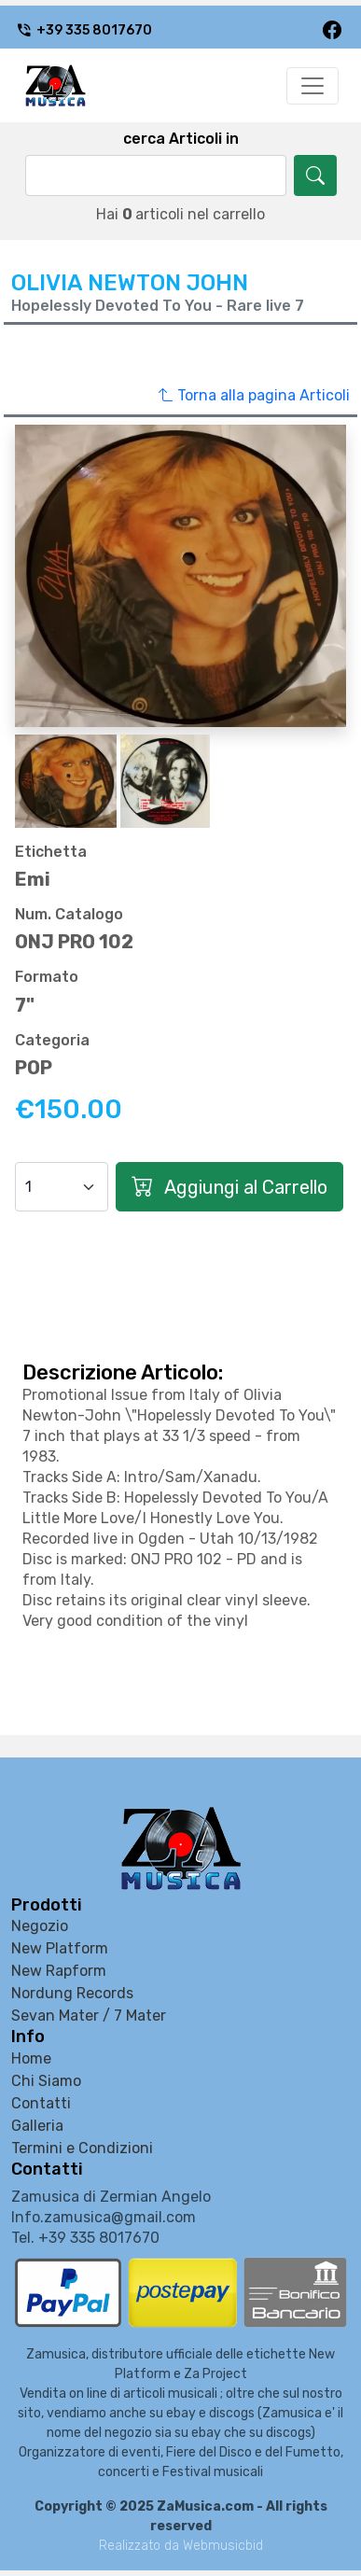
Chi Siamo (46, 2081)
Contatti (41, 2103)
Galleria (37, 2126)
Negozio (39, 1926)
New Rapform (58, 1971)
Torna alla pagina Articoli (254, 396)
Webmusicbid (223, 2546)
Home (31, 2058)
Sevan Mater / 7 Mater (88, 2015)
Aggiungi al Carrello (229, 1186)
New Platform (59, 1948)
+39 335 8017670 (84, 30)
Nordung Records (72, 1993)
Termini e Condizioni (82, 2148)
